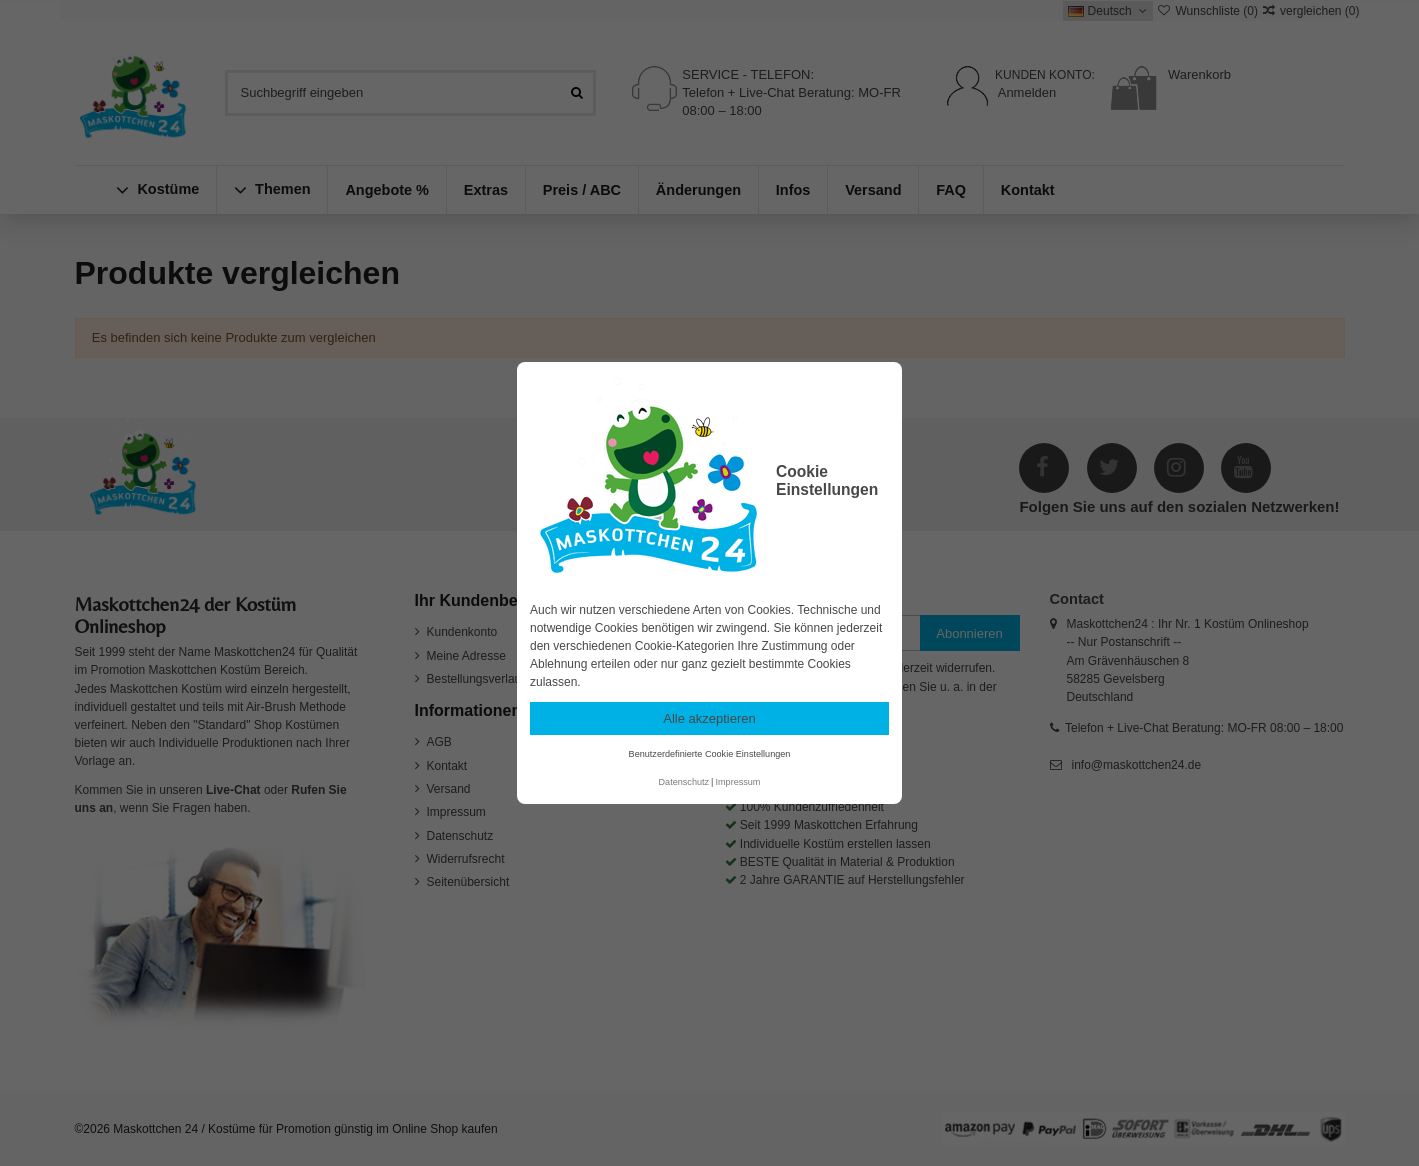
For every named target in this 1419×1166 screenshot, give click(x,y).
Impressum (737, 782)
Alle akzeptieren (709, 718)
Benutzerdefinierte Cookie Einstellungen (710, 754)
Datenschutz (684, 782)
